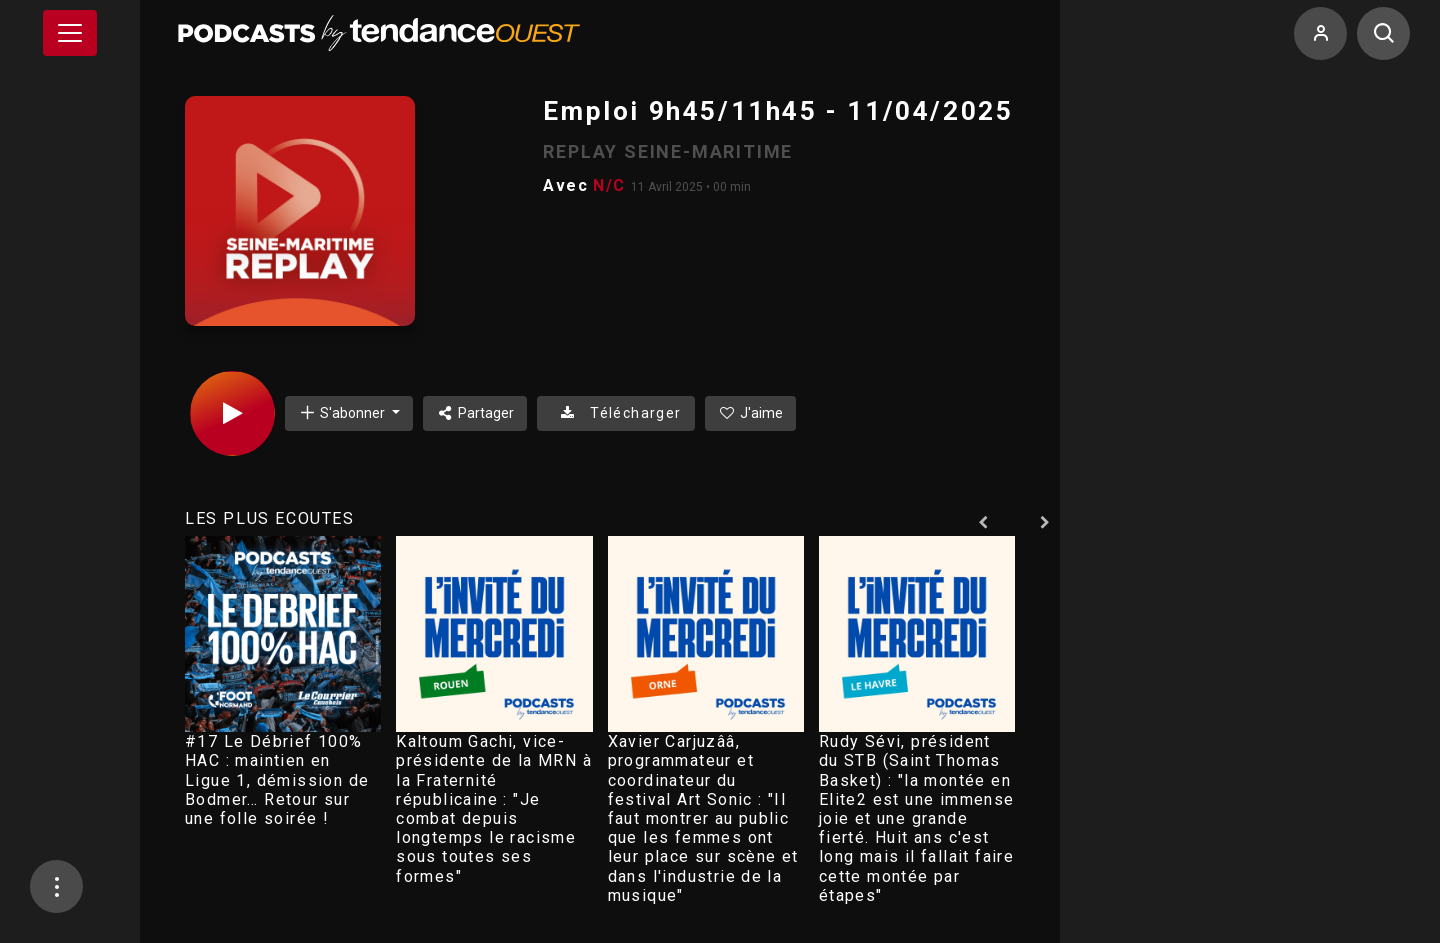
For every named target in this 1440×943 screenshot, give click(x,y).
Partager (475, 413)
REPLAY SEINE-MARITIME (668, 151)
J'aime (751, 413)
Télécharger (615, 413)
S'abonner (343, 412)
